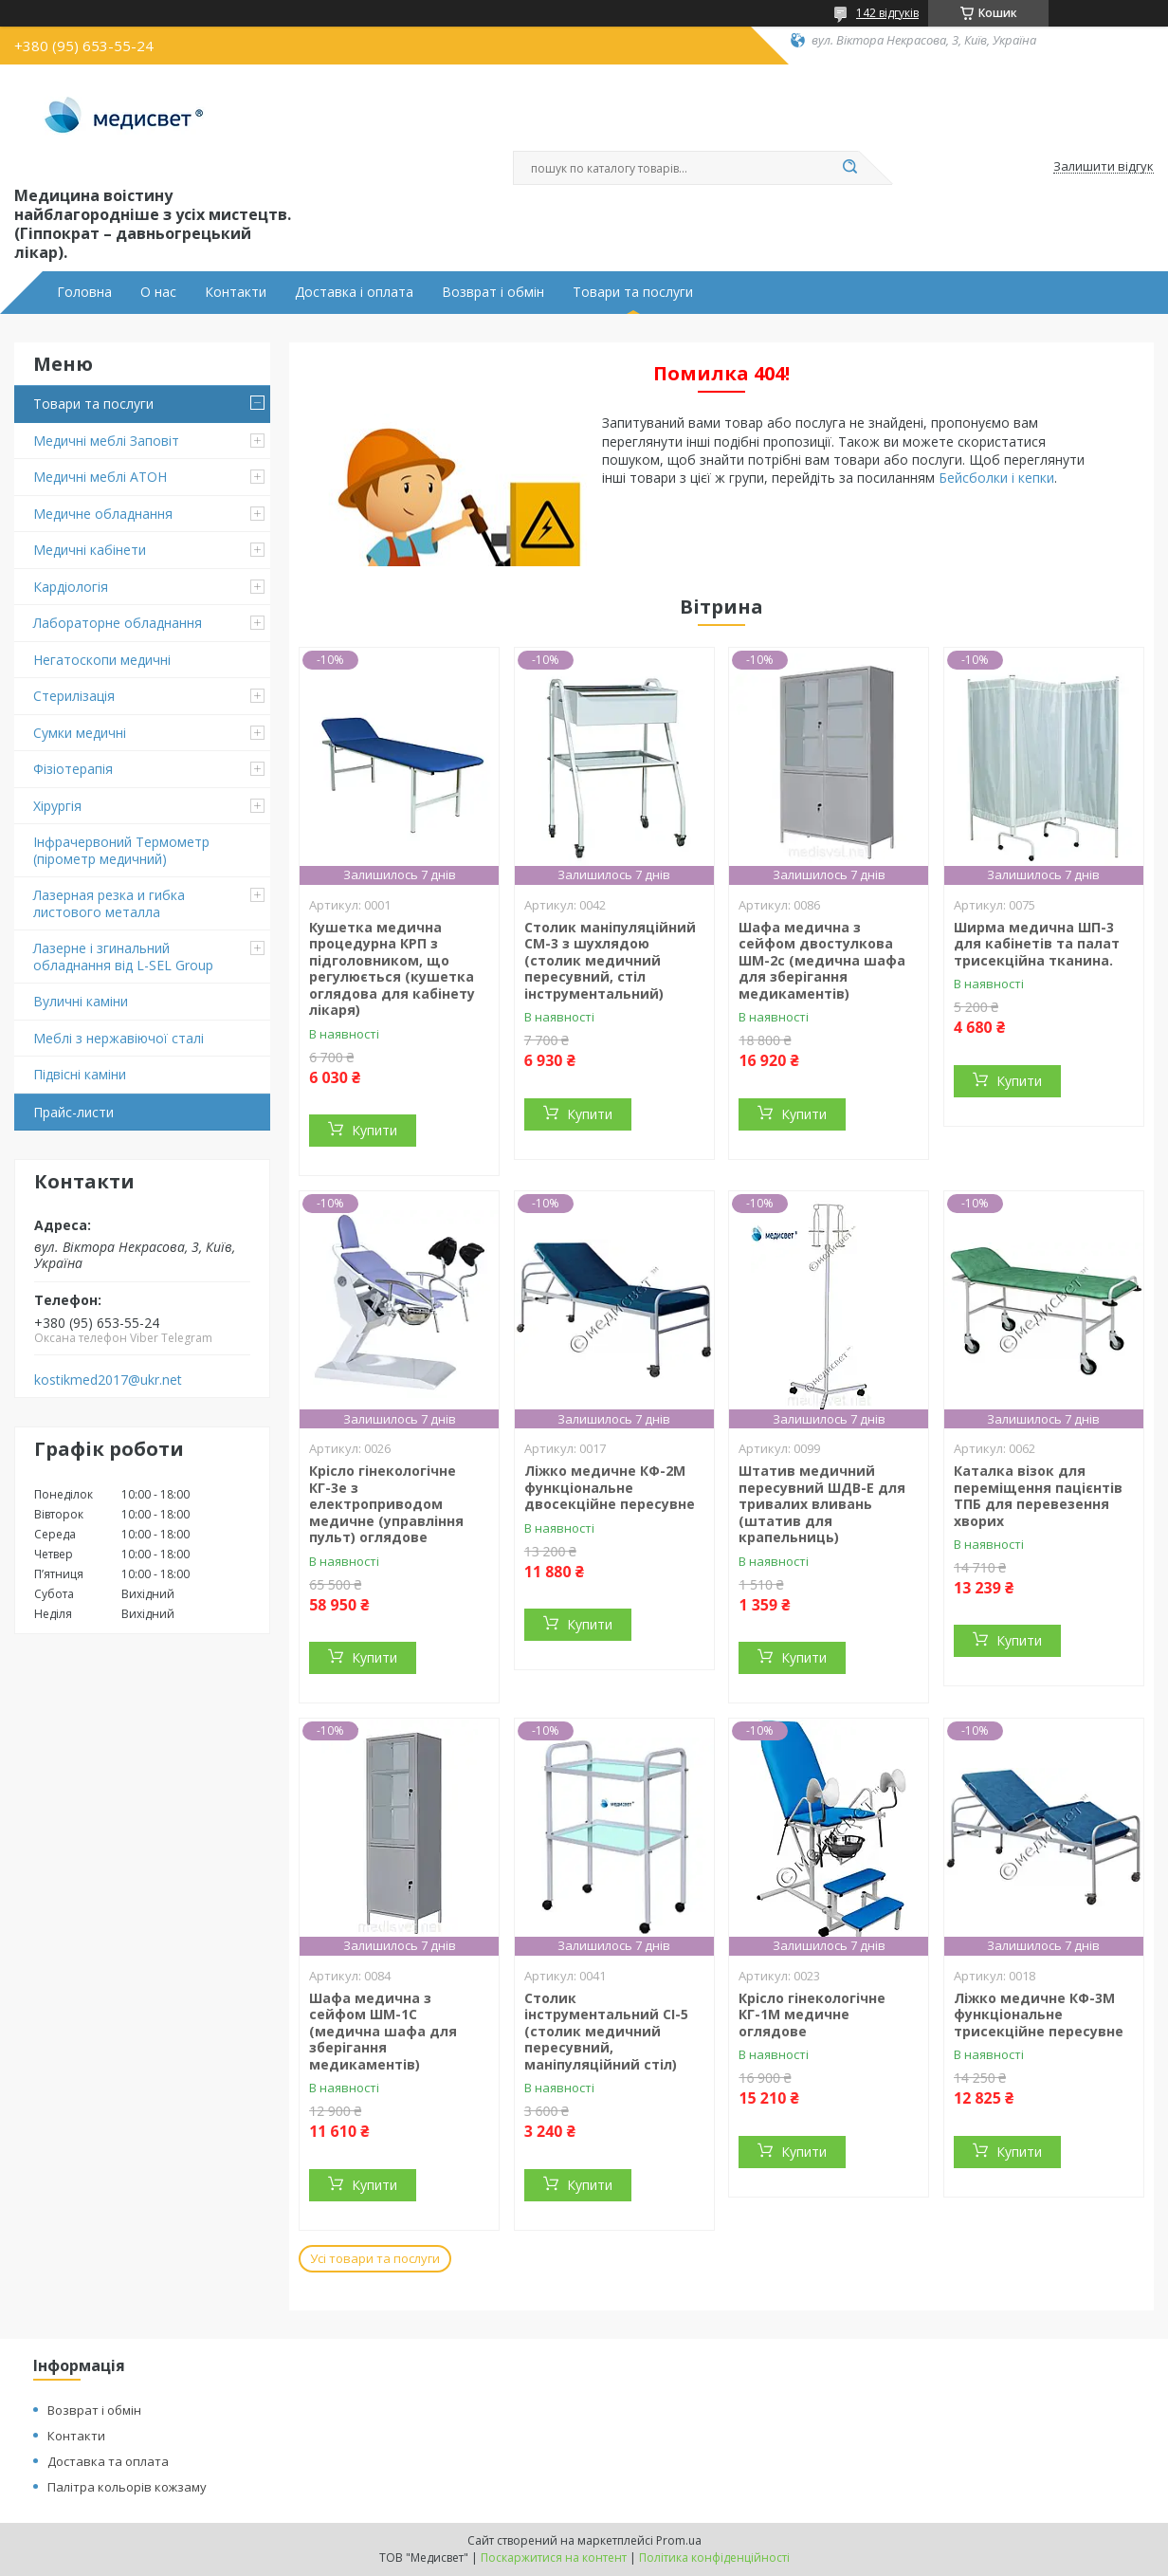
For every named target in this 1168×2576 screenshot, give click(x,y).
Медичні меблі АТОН (100, 477)
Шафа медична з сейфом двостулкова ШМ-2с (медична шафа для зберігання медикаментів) (822, 960)
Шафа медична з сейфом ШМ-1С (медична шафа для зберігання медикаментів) (383, 2031)
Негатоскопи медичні (102, 660)
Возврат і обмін (493, 292)
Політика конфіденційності (714, 2557)
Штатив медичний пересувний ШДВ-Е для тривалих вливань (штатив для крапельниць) (822, 1504)
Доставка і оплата (354, 292)
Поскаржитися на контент (554, 2557)
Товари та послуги (633, 292)
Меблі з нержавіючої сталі (118, 1038)
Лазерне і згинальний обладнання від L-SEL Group (123, 956)
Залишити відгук (1103, 167)
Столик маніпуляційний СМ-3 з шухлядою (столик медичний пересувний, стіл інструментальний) (610, 960)
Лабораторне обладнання (117, 623)
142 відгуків (887, 13)
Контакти (235, 292)
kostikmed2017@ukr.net (108, 1380)
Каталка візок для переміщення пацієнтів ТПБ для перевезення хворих (1038, 1496)
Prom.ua (679, 2540)
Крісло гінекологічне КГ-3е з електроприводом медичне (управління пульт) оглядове (386, 1504)
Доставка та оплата (108, 2461)
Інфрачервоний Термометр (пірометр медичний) (121, 850)
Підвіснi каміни (79, 1074)
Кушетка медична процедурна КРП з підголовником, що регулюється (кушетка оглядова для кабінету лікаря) (392, 969)
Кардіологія (70, 587)
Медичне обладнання (103, 514)
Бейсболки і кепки (996, 478)
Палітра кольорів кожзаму (127, 2486)
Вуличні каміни (80, 1001)
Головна (84, 292)
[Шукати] (849, 168)
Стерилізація (74, 696)
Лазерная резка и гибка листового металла (109, 903)
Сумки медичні (79, 733)
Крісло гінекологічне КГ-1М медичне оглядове (812, 2014)
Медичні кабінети (89, 550)
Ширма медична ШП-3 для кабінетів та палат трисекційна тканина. (1037, 943)
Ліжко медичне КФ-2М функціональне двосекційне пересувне (609, 1487)
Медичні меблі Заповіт (106, 441)
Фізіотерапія (73, 769)
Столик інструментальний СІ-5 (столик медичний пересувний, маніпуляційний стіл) (606, 2031)
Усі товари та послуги (375, 2258)
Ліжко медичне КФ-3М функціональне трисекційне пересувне (1038, 2014)
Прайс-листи (73, 1112)
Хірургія (57, 806)
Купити (374, 1130)
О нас (158, 292)
